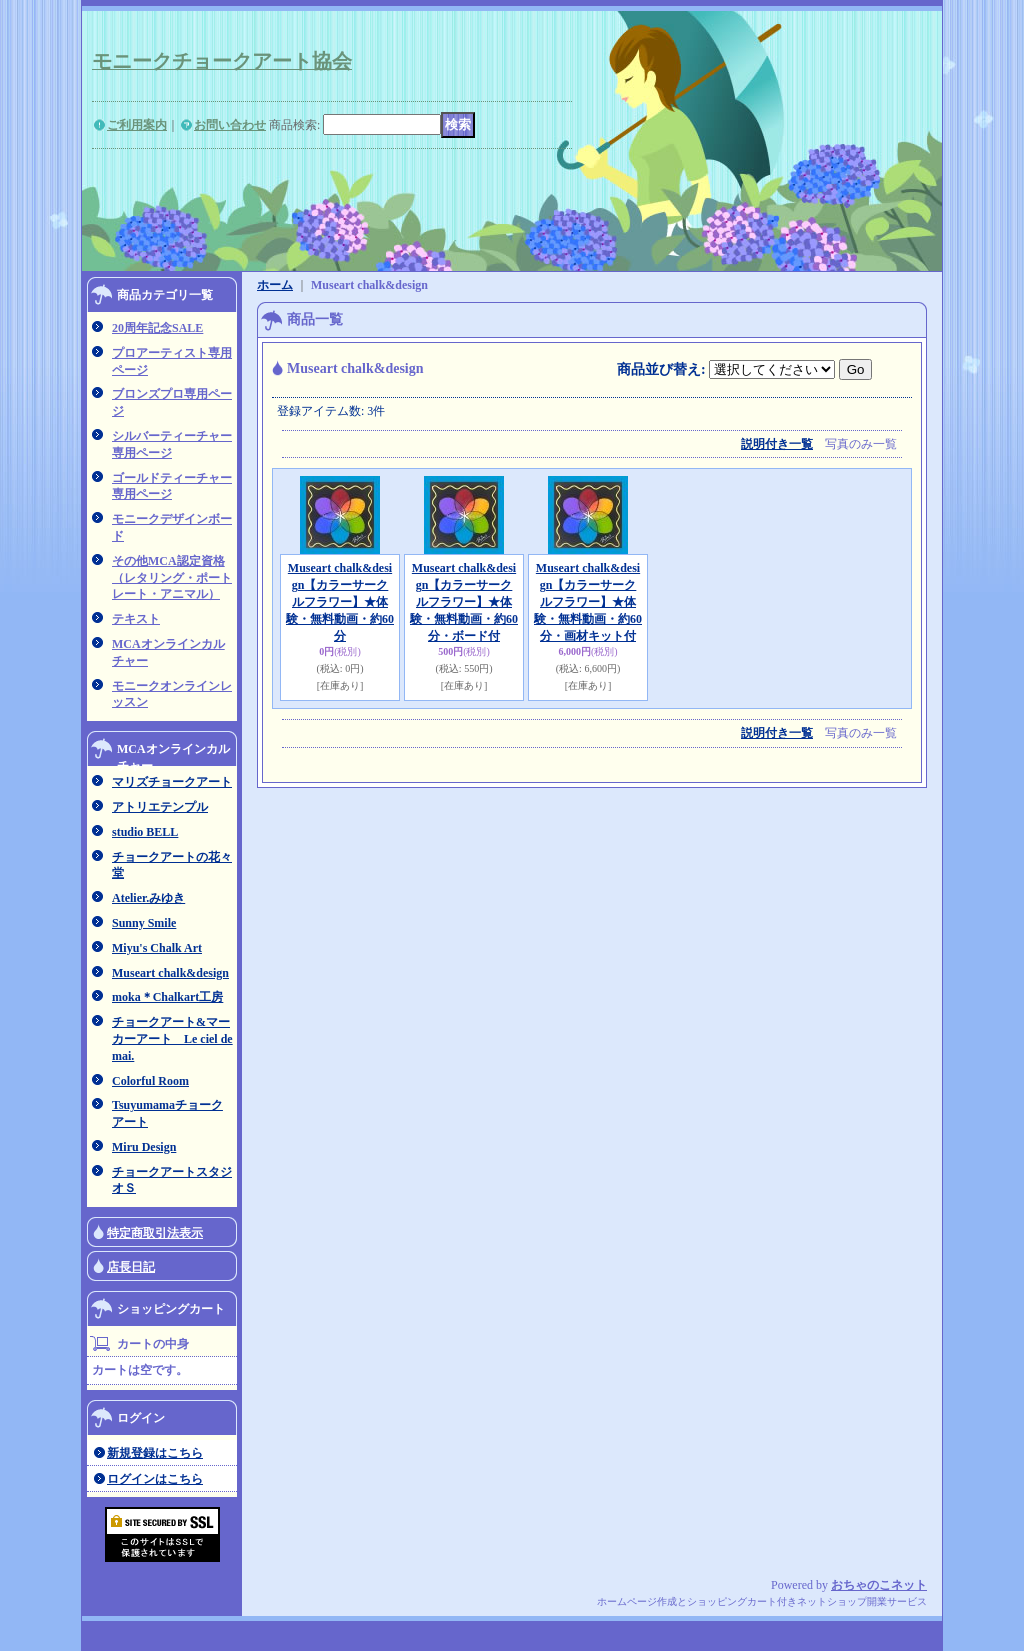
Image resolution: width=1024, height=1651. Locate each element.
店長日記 (131, 1267)
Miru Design (144, 1147)
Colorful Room (150, 1081)
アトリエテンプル (160, 807)
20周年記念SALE (157, 328)
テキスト (136, 619)
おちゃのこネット (879, 1585)
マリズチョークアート (172, 782)
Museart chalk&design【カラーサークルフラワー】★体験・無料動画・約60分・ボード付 (464, 601)
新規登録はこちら (155, 1453)
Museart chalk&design (170, 973)
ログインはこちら (155, 1479)
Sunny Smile (144, 923)
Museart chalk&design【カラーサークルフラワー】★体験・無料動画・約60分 (340, 601)
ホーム (275, 285)
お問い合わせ (230, 125)
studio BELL (145, 832)
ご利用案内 (137, 125)
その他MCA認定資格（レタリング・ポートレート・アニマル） (172, 578)
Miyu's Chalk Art (157, 948)
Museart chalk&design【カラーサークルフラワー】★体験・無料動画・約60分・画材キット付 (588, 601)
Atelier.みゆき (148, 898)
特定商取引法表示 (155, 1233)
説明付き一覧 (777, 444)
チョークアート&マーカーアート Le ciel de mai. (172, 1039)
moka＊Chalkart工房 (167, 997)
